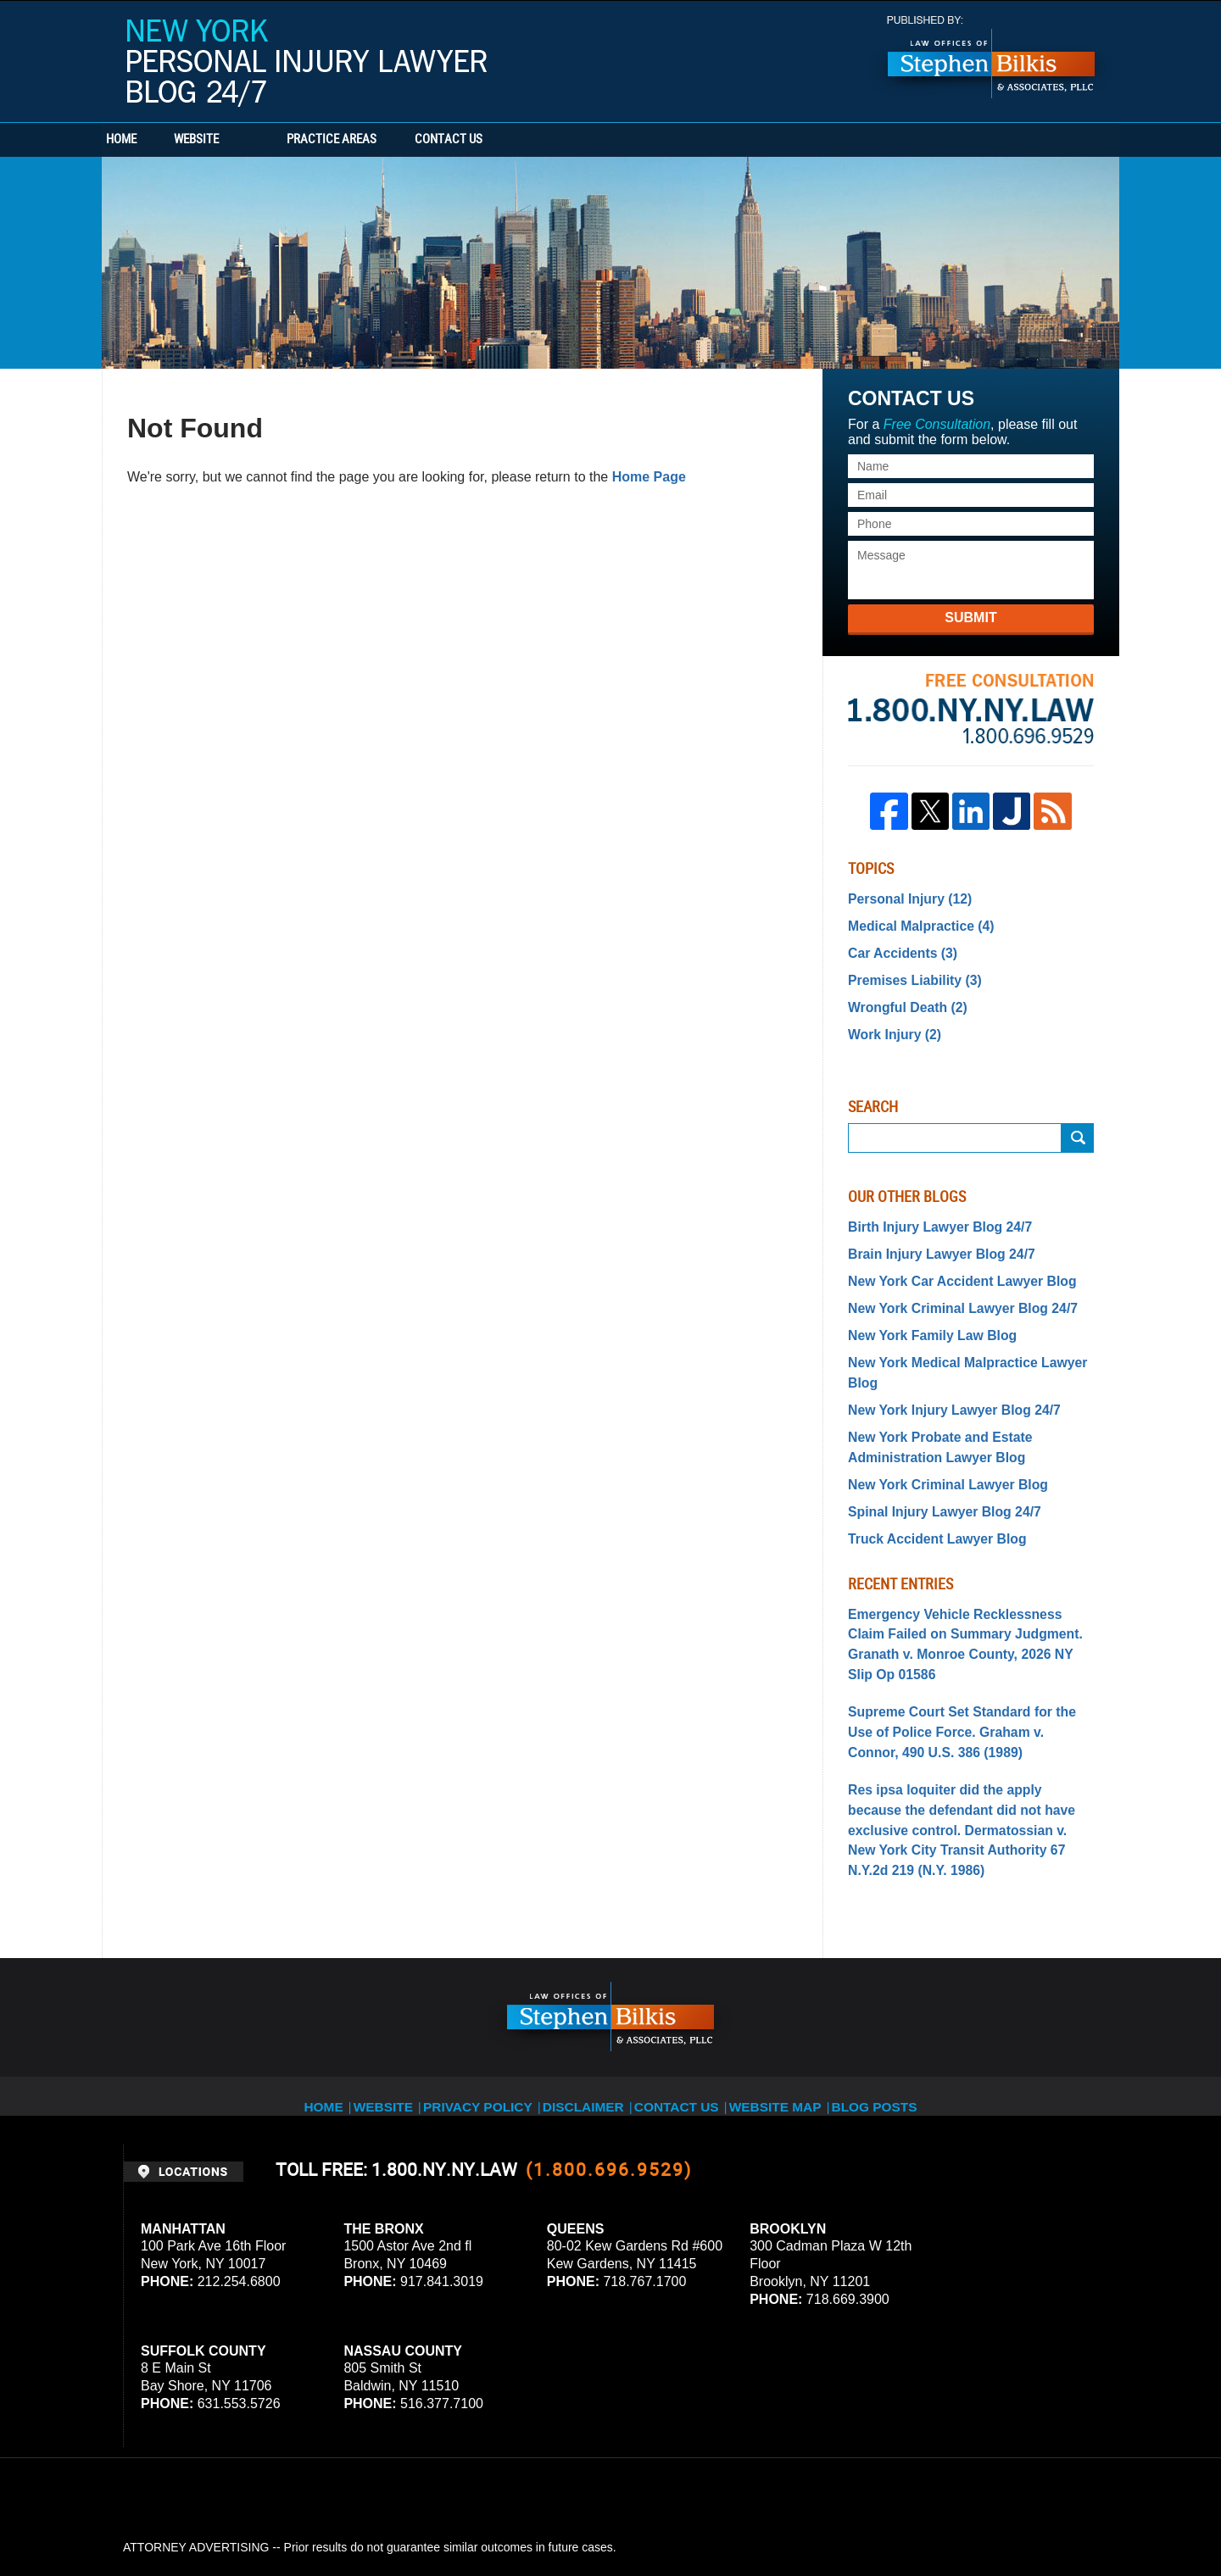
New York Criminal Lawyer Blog (937, 1429)
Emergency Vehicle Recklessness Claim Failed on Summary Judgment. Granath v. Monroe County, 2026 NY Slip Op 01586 (965, 1569)
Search (1078, 1124)
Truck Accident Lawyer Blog (927, 1479)
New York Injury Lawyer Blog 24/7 (942, 1361)
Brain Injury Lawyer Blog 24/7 (931, 1236)
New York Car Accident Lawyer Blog (949, 1262)
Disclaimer (591, 1972)
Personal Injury (903, 897)
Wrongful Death (901, 997)
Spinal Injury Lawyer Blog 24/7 (933, 1454)
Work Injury (889, 1022)
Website (256, 140)
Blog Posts (896, 1972)
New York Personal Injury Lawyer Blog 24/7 (307, 63)
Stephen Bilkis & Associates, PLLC (313, 2516)
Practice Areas (392, 140)
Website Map (793, 1972)
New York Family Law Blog (923, 1312)
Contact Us (538, 140)
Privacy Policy (484, 1972)
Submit (970, 617)
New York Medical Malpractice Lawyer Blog (969, 1337)
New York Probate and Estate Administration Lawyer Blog (930, 1395)
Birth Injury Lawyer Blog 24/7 (930, 1212)
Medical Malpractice (913, 922)
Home (151, 140)
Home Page (649, 477)
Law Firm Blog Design (1017, 2516)
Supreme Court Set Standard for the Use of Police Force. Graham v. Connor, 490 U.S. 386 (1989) (969, 1641)
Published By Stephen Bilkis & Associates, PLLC (991, 57)
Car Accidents (896, 947)
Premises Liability (907, 972)
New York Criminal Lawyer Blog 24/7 (950, 1287)
